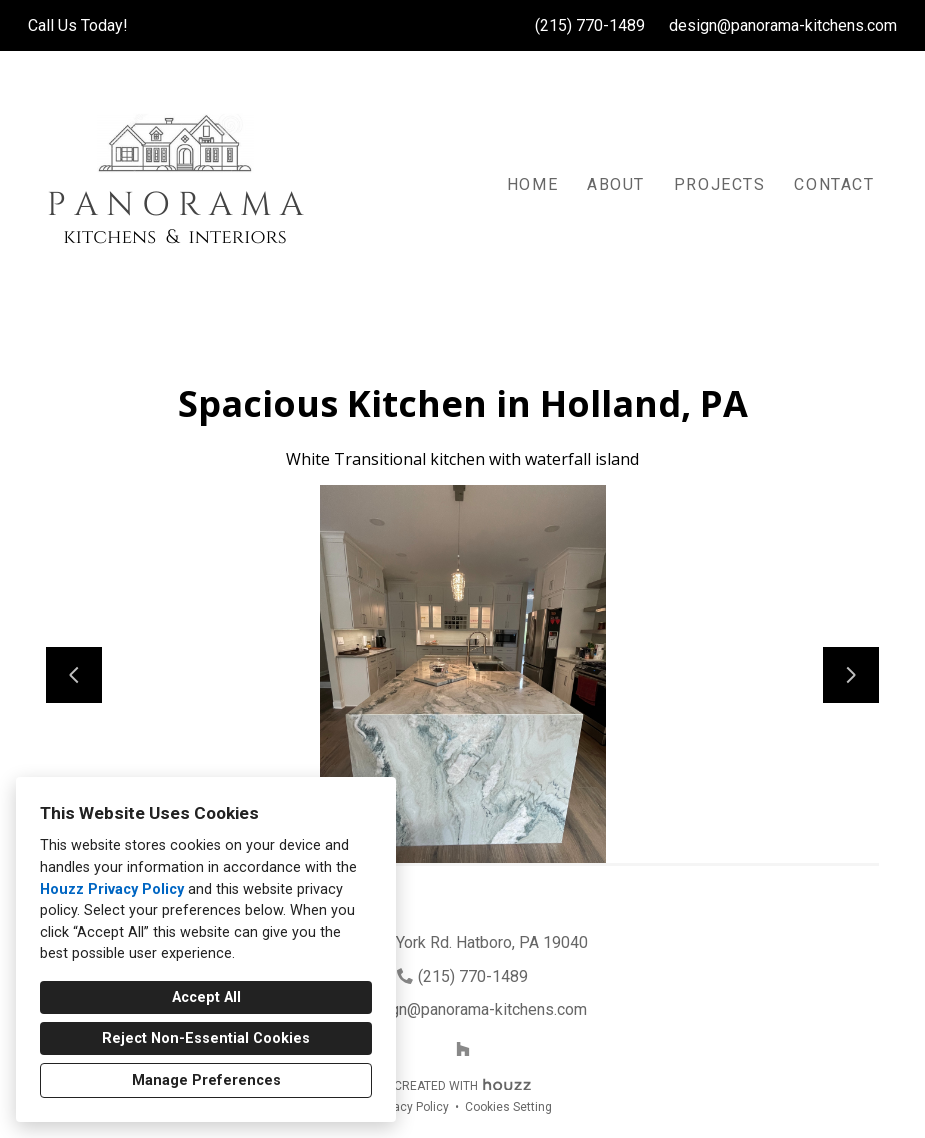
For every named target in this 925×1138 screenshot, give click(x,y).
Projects (720, 184)
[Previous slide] (74, 675)
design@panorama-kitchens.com (783, 25)
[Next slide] (851, 675)
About (616, 184)
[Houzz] (463, 1049)
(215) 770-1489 (590, 25)
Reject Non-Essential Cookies (206, 1038)
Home (532, 184)
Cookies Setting (508, 1107)
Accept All (206, 997)
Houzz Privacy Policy (112, 889)
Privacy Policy (411, 1107)
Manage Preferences (206, 1080)
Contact (834, 184)
